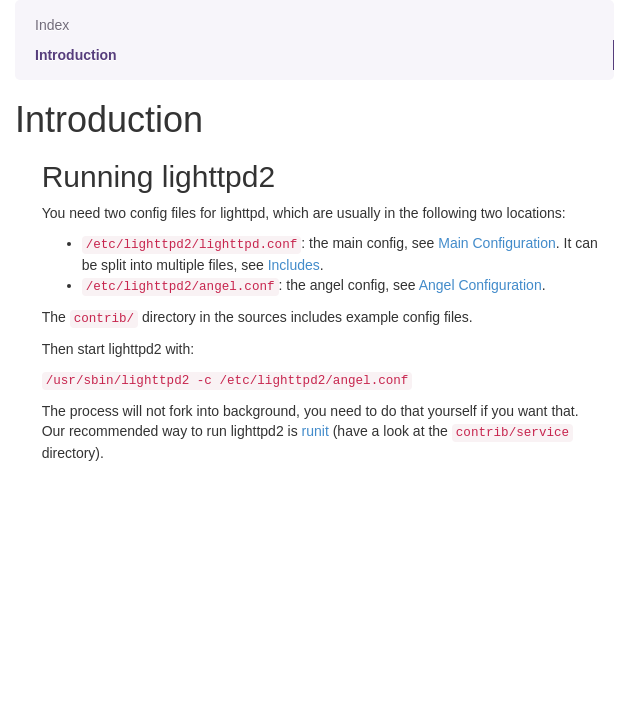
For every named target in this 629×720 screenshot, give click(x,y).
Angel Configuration (480, 285)
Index (52, 25)
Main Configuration (497, 243)
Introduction (76, 55)
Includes (294, 265)
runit (315, 431)
